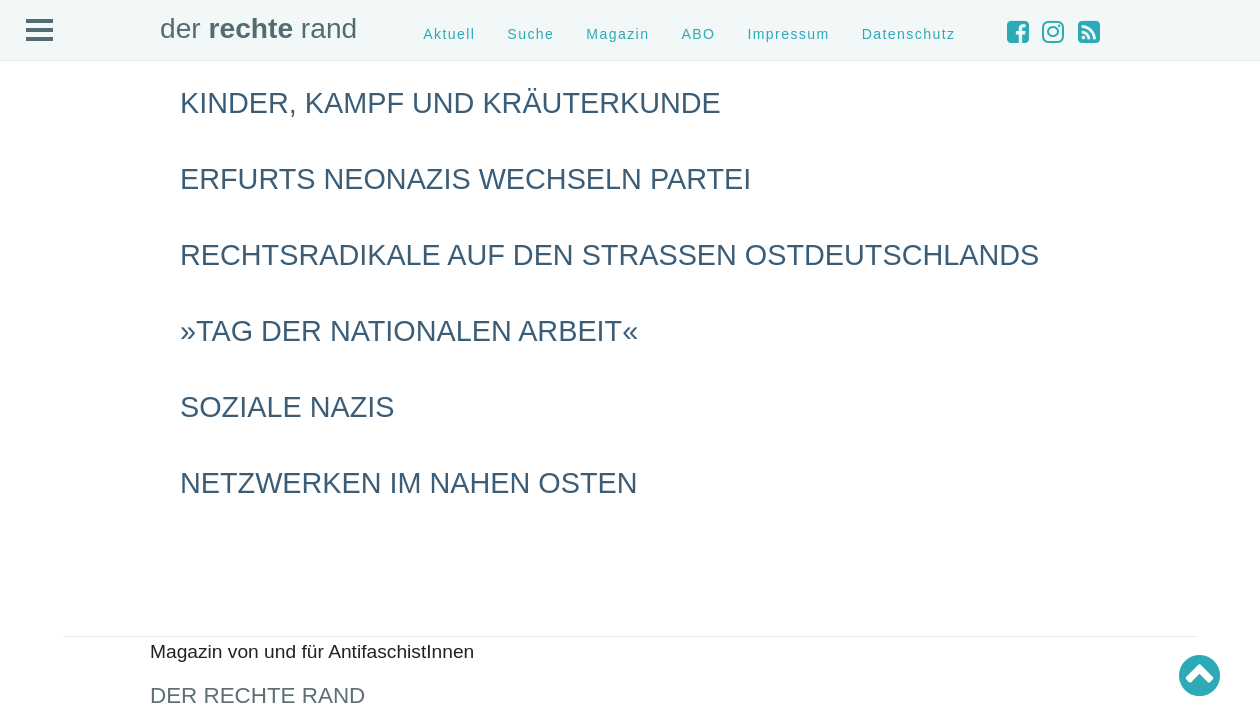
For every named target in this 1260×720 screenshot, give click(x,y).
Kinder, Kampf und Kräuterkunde (450, 103)
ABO (698, 34)
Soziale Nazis (287, 407)
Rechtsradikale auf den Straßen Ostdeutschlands (609, 255)
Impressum (788, 34)
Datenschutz (909, 34)
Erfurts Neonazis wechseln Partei (465, 179)
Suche (530, 34)
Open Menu (40, 31)
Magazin (617, 34)
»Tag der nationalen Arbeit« (409, 331)
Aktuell (449, 34)
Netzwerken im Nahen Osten (409, 483)
